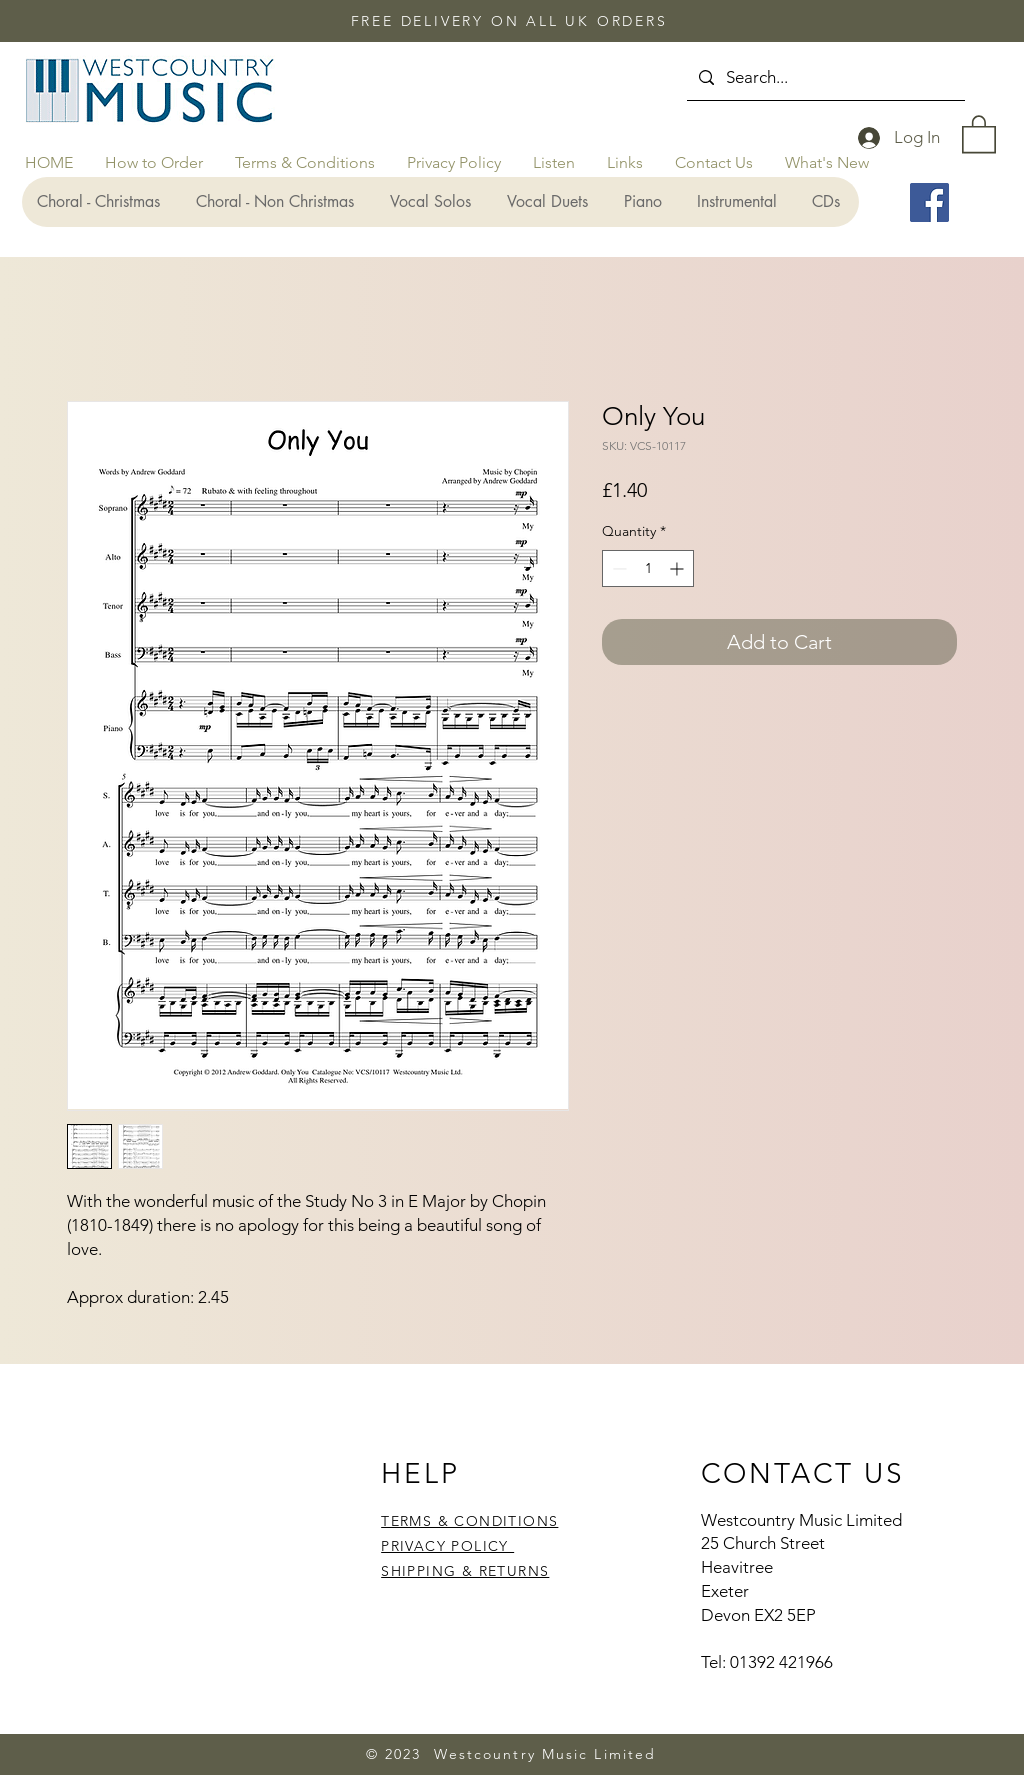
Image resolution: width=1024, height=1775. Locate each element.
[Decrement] (617, 568)
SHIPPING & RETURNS (465, 1571)
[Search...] (824, 77)
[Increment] (678, 568)
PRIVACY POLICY (447, 1546)
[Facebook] (929, 202)
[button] (979, 133)
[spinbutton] (648, 568)
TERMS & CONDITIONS (469, 1521)
